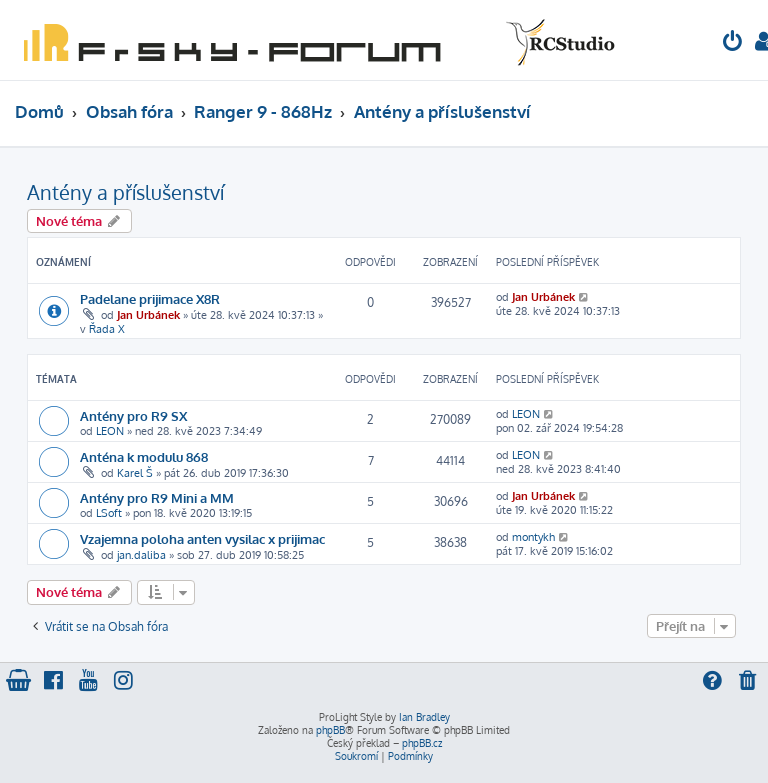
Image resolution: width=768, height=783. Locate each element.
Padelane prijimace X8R (150, 298)
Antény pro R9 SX (133, 415)
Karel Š (135, 473)
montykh (533, 537)
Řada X (107, 329)
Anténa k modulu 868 (144, 456)
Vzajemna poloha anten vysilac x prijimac (202, 538)
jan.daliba (141, 555)
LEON (110, 431)
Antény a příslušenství (125, 192)
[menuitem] (733, 43)
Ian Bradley (424, 717)
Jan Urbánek (148, 315)
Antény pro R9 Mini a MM (157, 497)
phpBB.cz (422, 743)
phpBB (330, 730)
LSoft (109, 513)
